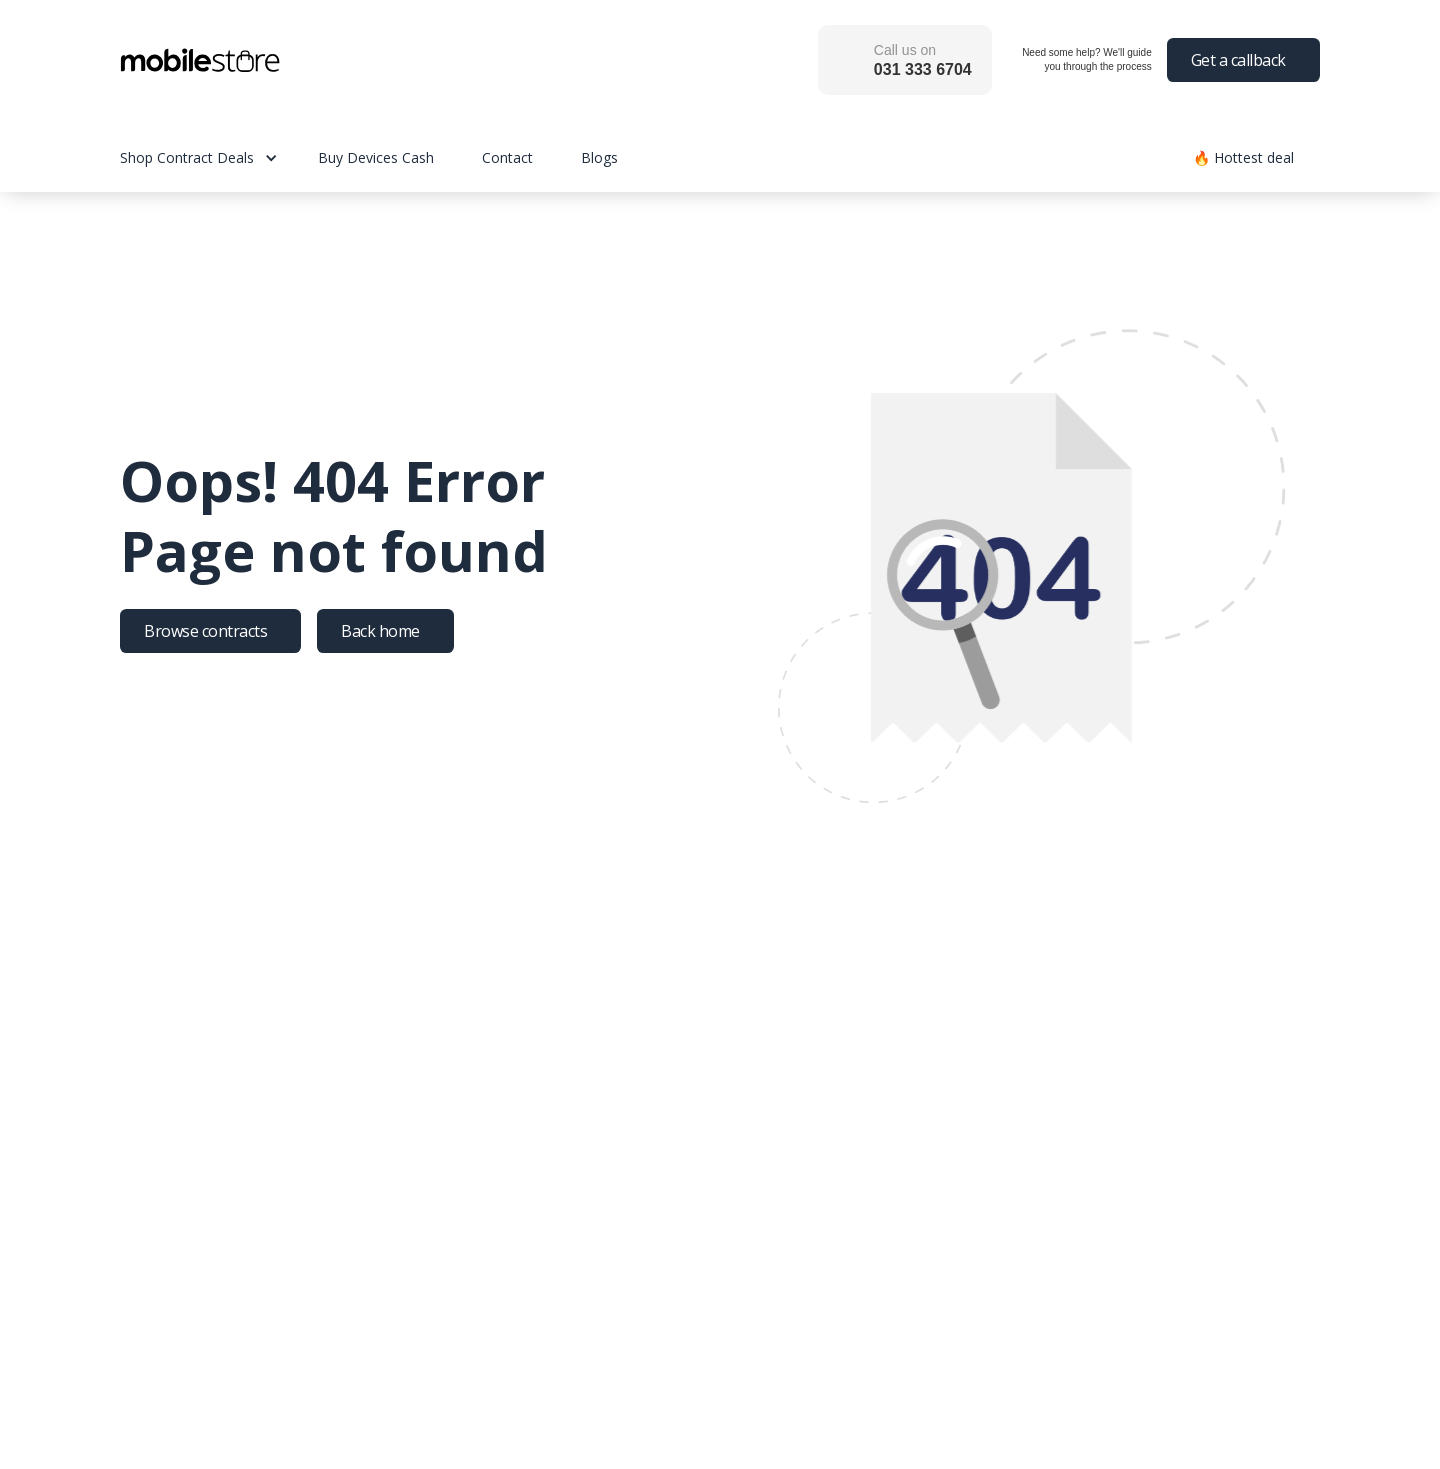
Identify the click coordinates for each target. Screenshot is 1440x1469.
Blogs (599, 157)
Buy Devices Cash (376, 157)
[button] (219, 157)
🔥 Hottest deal (1243, 157)
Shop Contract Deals (187, 157)
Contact (507, 157)
